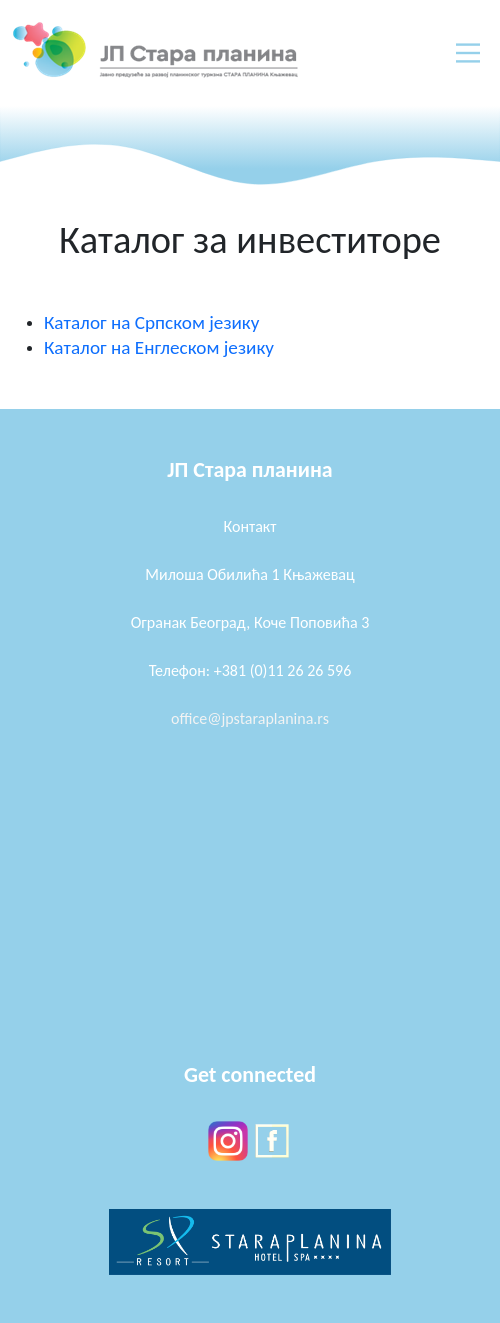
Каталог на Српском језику (151, 322)
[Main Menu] (468, 53)
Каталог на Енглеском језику (159, 347)
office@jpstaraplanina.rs (250, 718)
